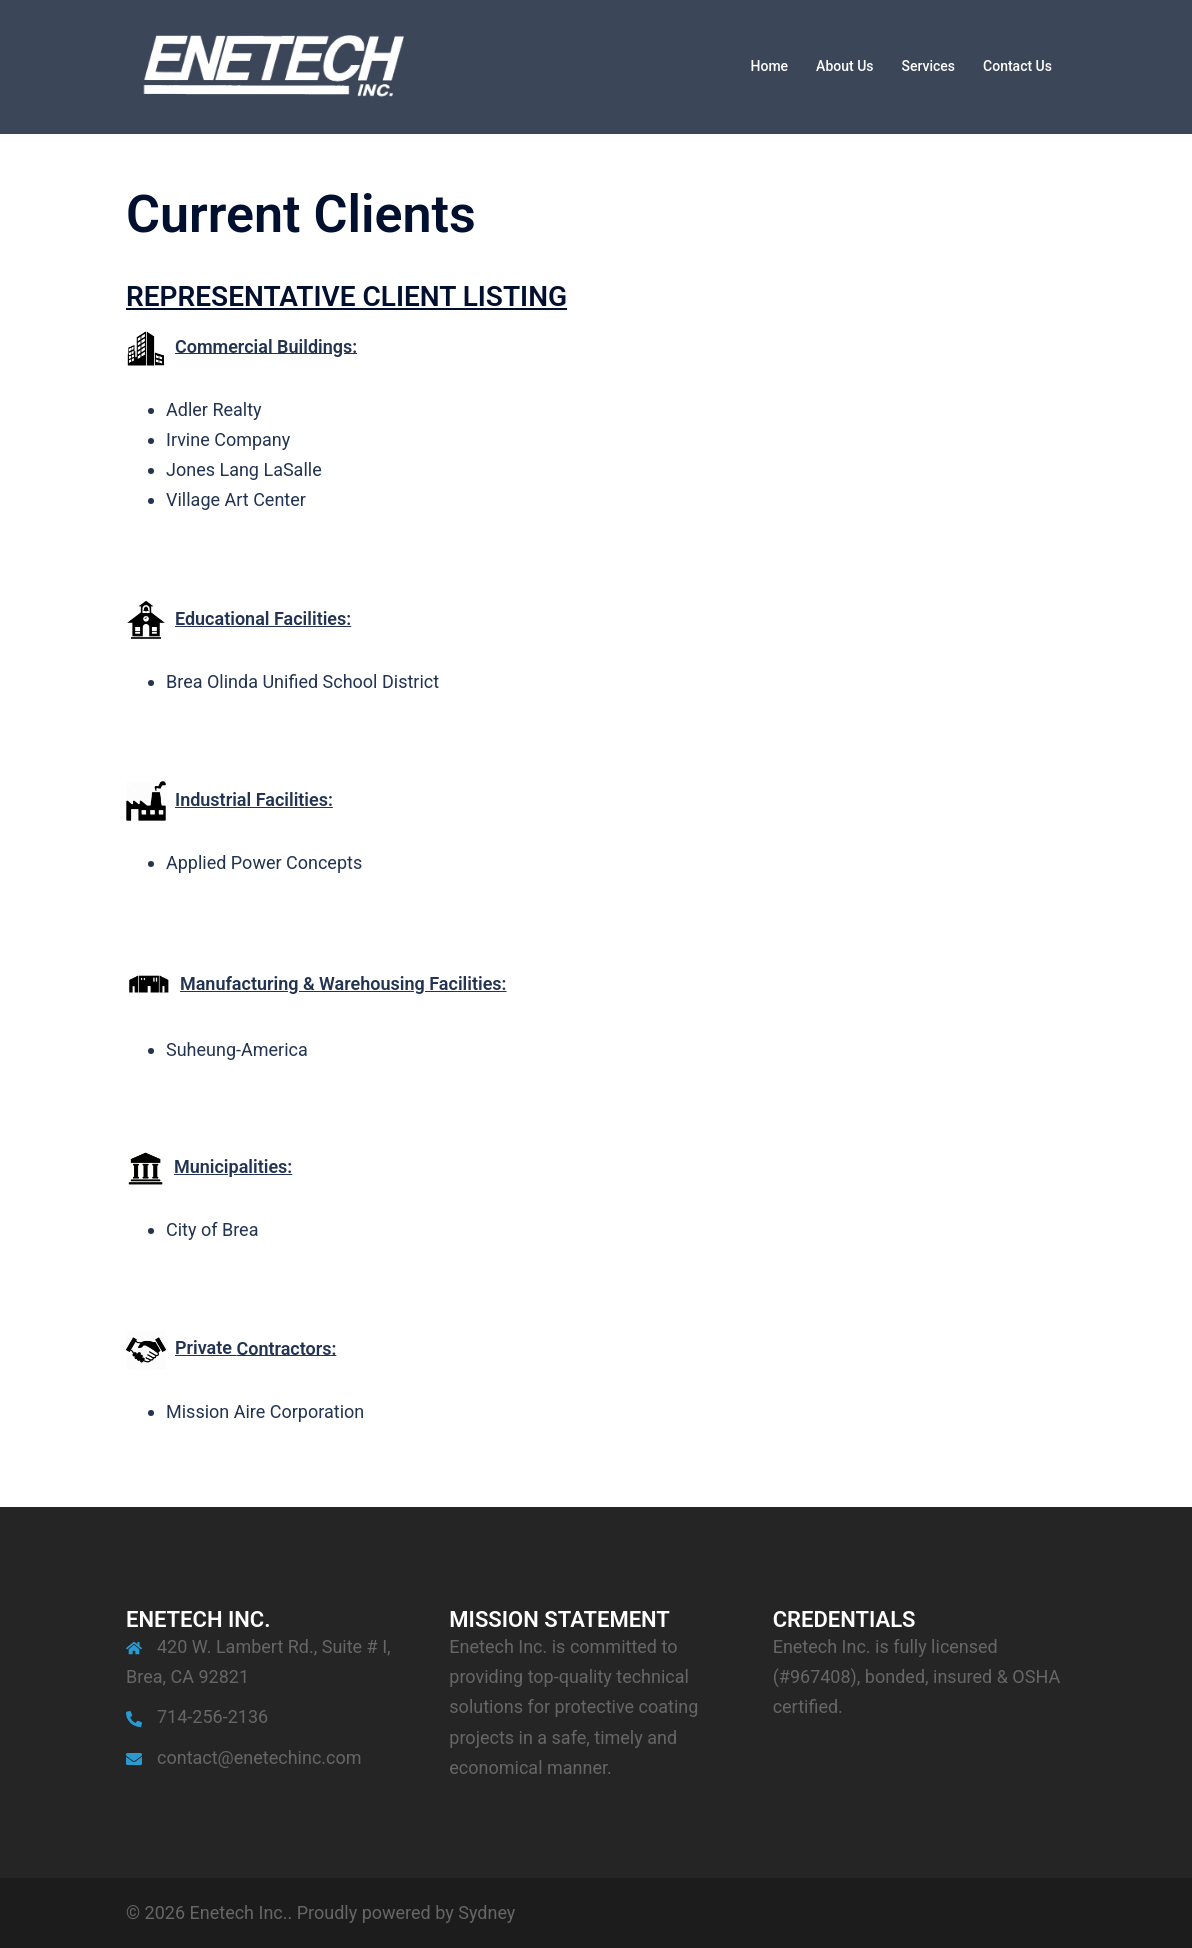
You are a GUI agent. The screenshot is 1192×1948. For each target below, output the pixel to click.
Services (929, 66)
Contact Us (1017, 66)
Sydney (486, 1912)
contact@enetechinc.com (259, 1757)
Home (770, 66)
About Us (844, 66)
